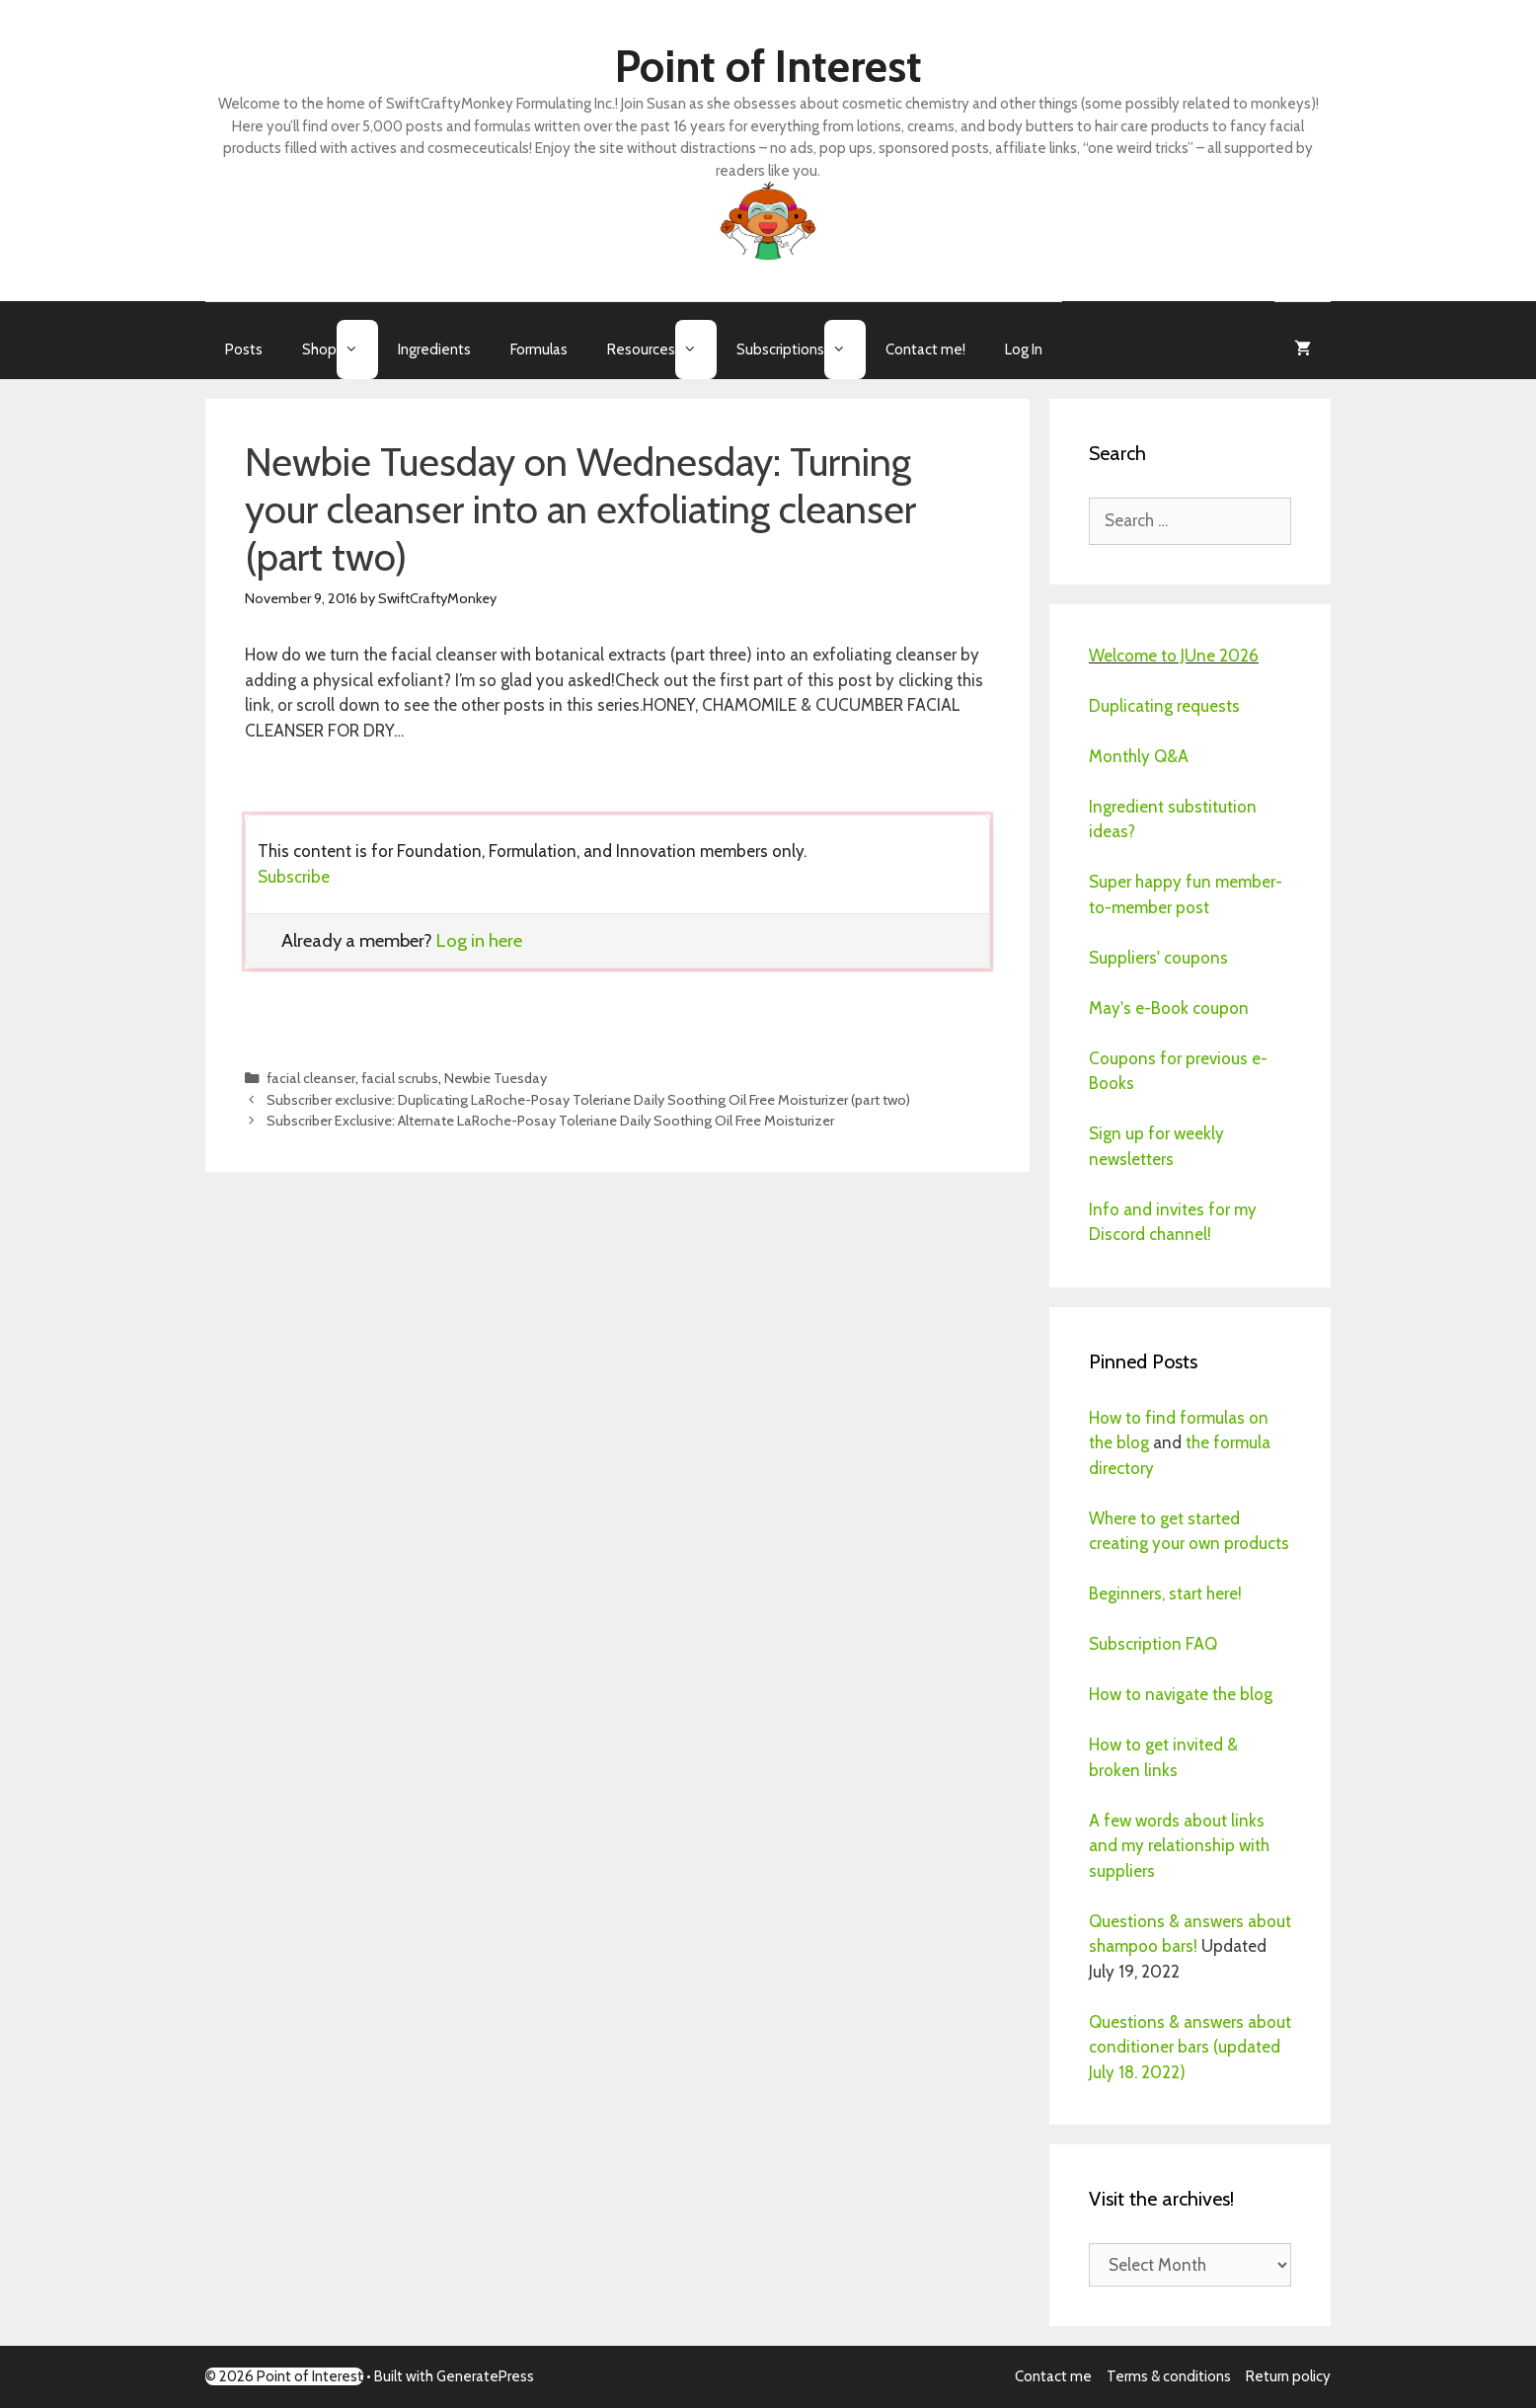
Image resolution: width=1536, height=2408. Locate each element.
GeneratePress (485, 2376)
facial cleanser (311, 1078)
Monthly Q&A (1139, 756)
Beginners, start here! (1165, 1593)
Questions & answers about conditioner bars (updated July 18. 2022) (1190, 2047)
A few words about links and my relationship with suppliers (1179, 1846)
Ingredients (434, 349)
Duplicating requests (1164, 706)
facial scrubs (399, 1078)
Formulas (539, 349)
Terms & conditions (1169, 2376)
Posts (244, 349)
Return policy (1288, 2376)
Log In (1023, 349)
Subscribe (294, 877)
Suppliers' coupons (1158, 958)
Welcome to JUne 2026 (1174, 655)
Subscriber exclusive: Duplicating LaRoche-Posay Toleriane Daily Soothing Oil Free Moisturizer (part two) (588, 1100)
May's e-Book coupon (1169, 1008)
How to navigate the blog (1180, 1694)
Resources (662, 349)
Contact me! (925, 349)
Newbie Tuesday (495, 1078)
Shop (340, 349)
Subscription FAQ (1153, 1644)
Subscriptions (801, 349)
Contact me (1053, 2376)
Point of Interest (768, 66)
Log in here (479, 940)
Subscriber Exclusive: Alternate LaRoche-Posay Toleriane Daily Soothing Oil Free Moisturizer (550, 1120)
